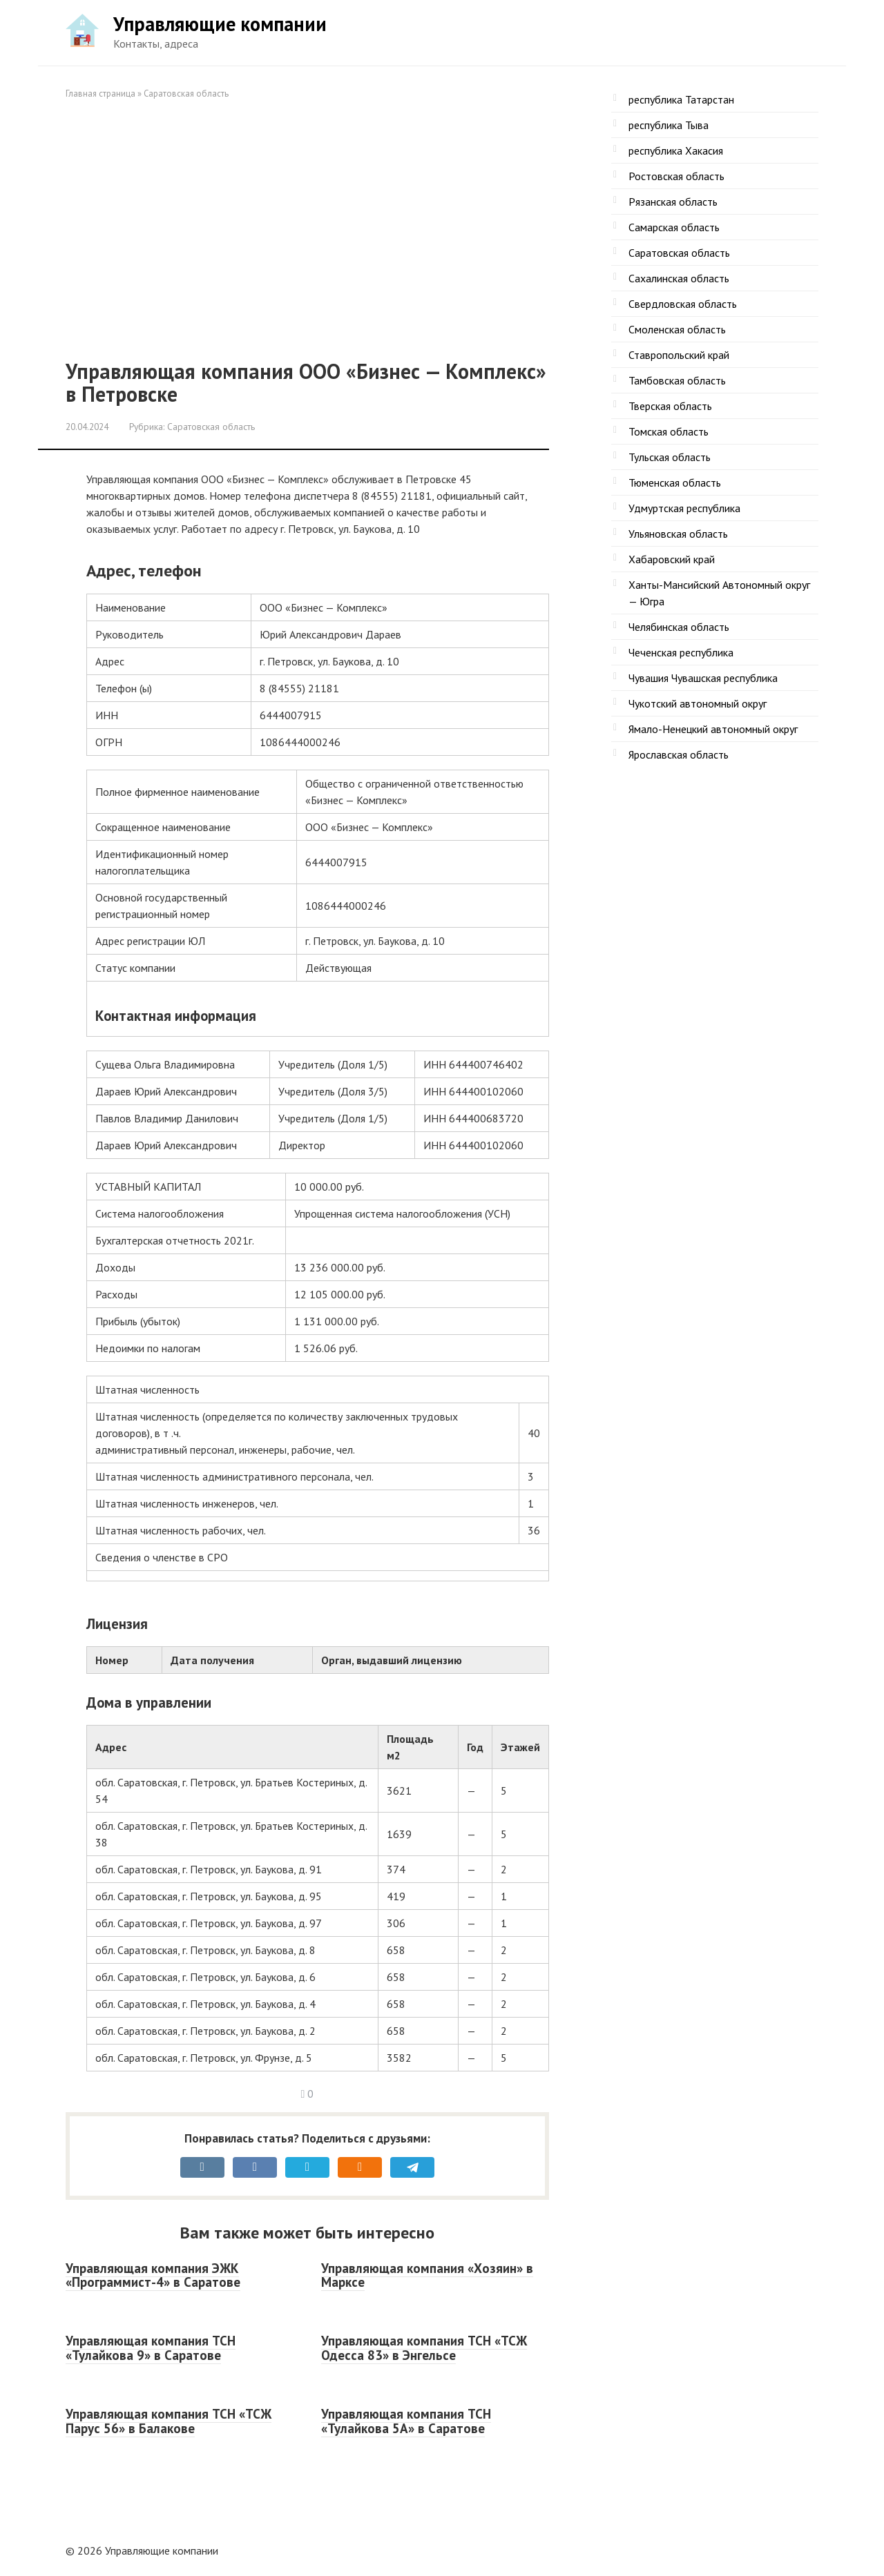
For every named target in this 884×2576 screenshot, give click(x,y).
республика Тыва (668, 125)
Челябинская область (678, 627)
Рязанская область (673, 201)
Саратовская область (186, 93)
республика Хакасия (675, 150)
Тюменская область (674, 482)
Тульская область (669, 457)
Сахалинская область (678, 278)
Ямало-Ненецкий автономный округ (713, 729)
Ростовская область (676, 176)
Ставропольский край (678, 355)
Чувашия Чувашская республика (703, 678)
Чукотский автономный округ (697, 703)
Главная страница (100, 93)
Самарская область (674, 227)
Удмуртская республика (684, 508)
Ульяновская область (678, 533)
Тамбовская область (677, 380)
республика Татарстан (681, 99)
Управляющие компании (220, 24)
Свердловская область (682, 304)
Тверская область (670, 406)
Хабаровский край (671, 559)
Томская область (668, 431)
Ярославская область (678, 754)
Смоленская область (677, 329)
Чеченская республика (680, 652)
